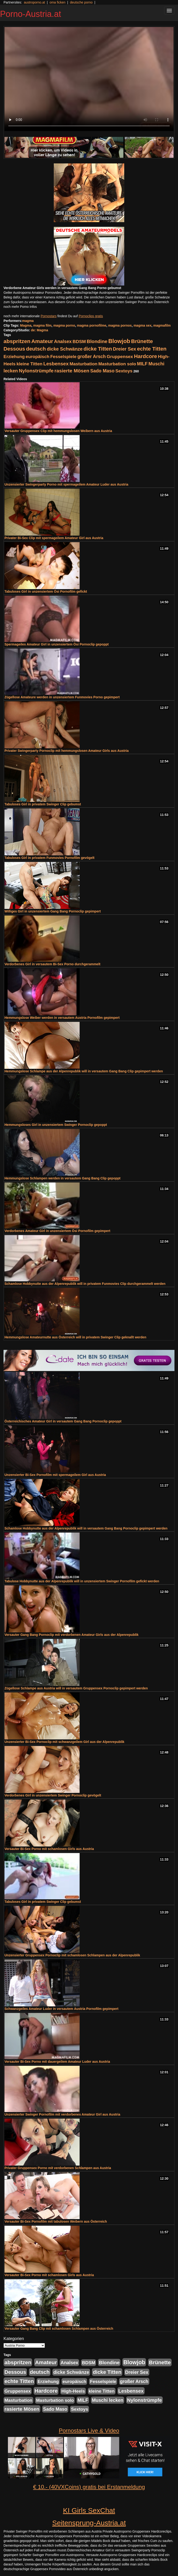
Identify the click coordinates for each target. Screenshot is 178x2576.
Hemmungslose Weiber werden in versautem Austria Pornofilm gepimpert (62, 1018)
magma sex (142, 325)
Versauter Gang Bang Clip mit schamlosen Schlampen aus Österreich (58, 2328)
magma (28, 321)
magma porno (64, 325)
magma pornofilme (91, 325)
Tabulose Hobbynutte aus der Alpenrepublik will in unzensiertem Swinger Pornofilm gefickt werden (81, 1581)
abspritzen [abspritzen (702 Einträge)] (17, 341)
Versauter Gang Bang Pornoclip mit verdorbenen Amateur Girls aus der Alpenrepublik (71, 1635)
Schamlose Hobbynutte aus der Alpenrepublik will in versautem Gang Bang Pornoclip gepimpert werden (85, 1528)
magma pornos (120, 325)
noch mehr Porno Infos (20, 307)
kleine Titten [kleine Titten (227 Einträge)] (29, 363)
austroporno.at (34, 2)
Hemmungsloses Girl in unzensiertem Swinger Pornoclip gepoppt (55, 1125)
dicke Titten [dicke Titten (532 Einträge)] (97, 349)
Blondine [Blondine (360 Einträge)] (97, 341)
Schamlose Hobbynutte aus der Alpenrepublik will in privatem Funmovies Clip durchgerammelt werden (85, 1284)
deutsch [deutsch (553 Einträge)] (36, 349)
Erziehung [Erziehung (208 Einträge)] (14, 356)
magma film (42, 325)
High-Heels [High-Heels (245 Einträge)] (73, 2391)
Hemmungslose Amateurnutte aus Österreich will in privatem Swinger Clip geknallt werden (75, 1337)
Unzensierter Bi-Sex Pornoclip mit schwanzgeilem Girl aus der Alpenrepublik (64, 1742)
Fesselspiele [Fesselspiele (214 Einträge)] (63, 356)
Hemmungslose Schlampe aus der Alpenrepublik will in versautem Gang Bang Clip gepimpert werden (83, 1071)
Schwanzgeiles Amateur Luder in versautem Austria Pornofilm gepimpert (61, 2009)
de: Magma (39, 330)
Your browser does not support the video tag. (89, 79)
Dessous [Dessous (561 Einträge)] (14, 349)
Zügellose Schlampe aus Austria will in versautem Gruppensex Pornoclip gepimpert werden (76, 1688)
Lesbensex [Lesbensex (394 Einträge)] (56, 363)
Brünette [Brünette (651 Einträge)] (142, 341)
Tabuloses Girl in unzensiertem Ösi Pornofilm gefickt (45, 591)
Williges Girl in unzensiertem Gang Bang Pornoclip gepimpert (52, 911)
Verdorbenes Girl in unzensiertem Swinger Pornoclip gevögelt (52, 1795)
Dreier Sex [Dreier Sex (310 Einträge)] (124, 348)
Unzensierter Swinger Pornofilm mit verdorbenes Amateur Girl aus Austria (62, 2114)
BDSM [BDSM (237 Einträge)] (79, 341)
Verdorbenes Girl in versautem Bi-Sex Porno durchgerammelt (52, 964)
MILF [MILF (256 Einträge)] (142, 363)
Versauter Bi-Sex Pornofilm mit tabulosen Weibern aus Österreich (55, 2221)
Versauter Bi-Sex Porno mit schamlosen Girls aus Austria (49, 1849)
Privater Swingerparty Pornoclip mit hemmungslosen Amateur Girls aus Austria (66, 751)
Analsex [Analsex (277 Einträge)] (63, 341)
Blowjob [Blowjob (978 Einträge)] (119, 341)
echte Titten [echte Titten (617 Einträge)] (151, 349)
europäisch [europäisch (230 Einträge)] (37, 356)
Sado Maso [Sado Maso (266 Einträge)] (102, 370)
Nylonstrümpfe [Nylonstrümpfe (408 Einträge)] (36, 370)
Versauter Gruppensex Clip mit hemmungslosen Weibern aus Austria (58, 431)
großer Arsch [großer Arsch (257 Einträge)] (91, 356)
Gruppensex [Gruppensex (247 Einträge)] (120, 356)
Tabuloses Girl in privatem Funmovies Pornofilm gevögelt (49, 858)
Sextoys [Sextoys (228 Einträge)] (123, 370)
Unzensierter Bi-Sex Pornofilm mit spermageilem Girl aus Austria (55, 1475)
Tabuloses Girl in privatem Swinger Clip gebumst (42, 804)
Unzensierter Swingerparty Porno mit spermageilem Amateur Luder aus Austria (66, 484)
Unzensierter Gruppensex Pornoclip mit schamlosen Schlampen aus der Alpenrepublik (72, 1955)
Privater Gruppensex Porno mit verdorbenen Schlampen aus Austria (57, 2168)
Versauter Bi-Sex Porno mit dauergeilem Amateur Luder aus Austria (57, 2061)
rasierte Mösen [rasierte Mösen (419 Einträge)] (71, 370)
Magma (25, 325)
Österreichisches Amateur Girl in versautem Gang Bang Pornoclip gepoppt (62, 1421)
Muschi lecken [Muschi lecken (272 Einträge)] (107, 2400)
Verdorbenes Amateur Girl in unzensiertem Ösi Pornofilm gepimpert (57, 1231)
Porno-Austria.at (30, 14)
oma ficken (58, 2)
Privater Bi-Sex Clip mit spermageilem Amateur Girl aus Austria (53, 538)
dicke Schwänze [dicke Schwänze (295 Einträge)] (64, 348)
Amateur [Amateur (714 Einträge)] (42, 341)
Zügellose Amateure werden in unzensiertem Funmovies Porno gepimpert (62, 697)
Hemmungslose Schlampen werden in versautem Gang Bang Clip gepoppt (62, 1178)
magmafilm (162, 325)
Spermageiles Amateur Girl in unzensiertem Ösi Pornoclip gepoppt (56, 644)
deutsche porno (81, 2)
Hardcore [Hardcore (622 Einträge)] (145, 356)
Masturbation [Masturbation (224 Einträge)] (83, 363)
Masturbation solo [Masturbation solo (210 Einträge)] (117, 363)
